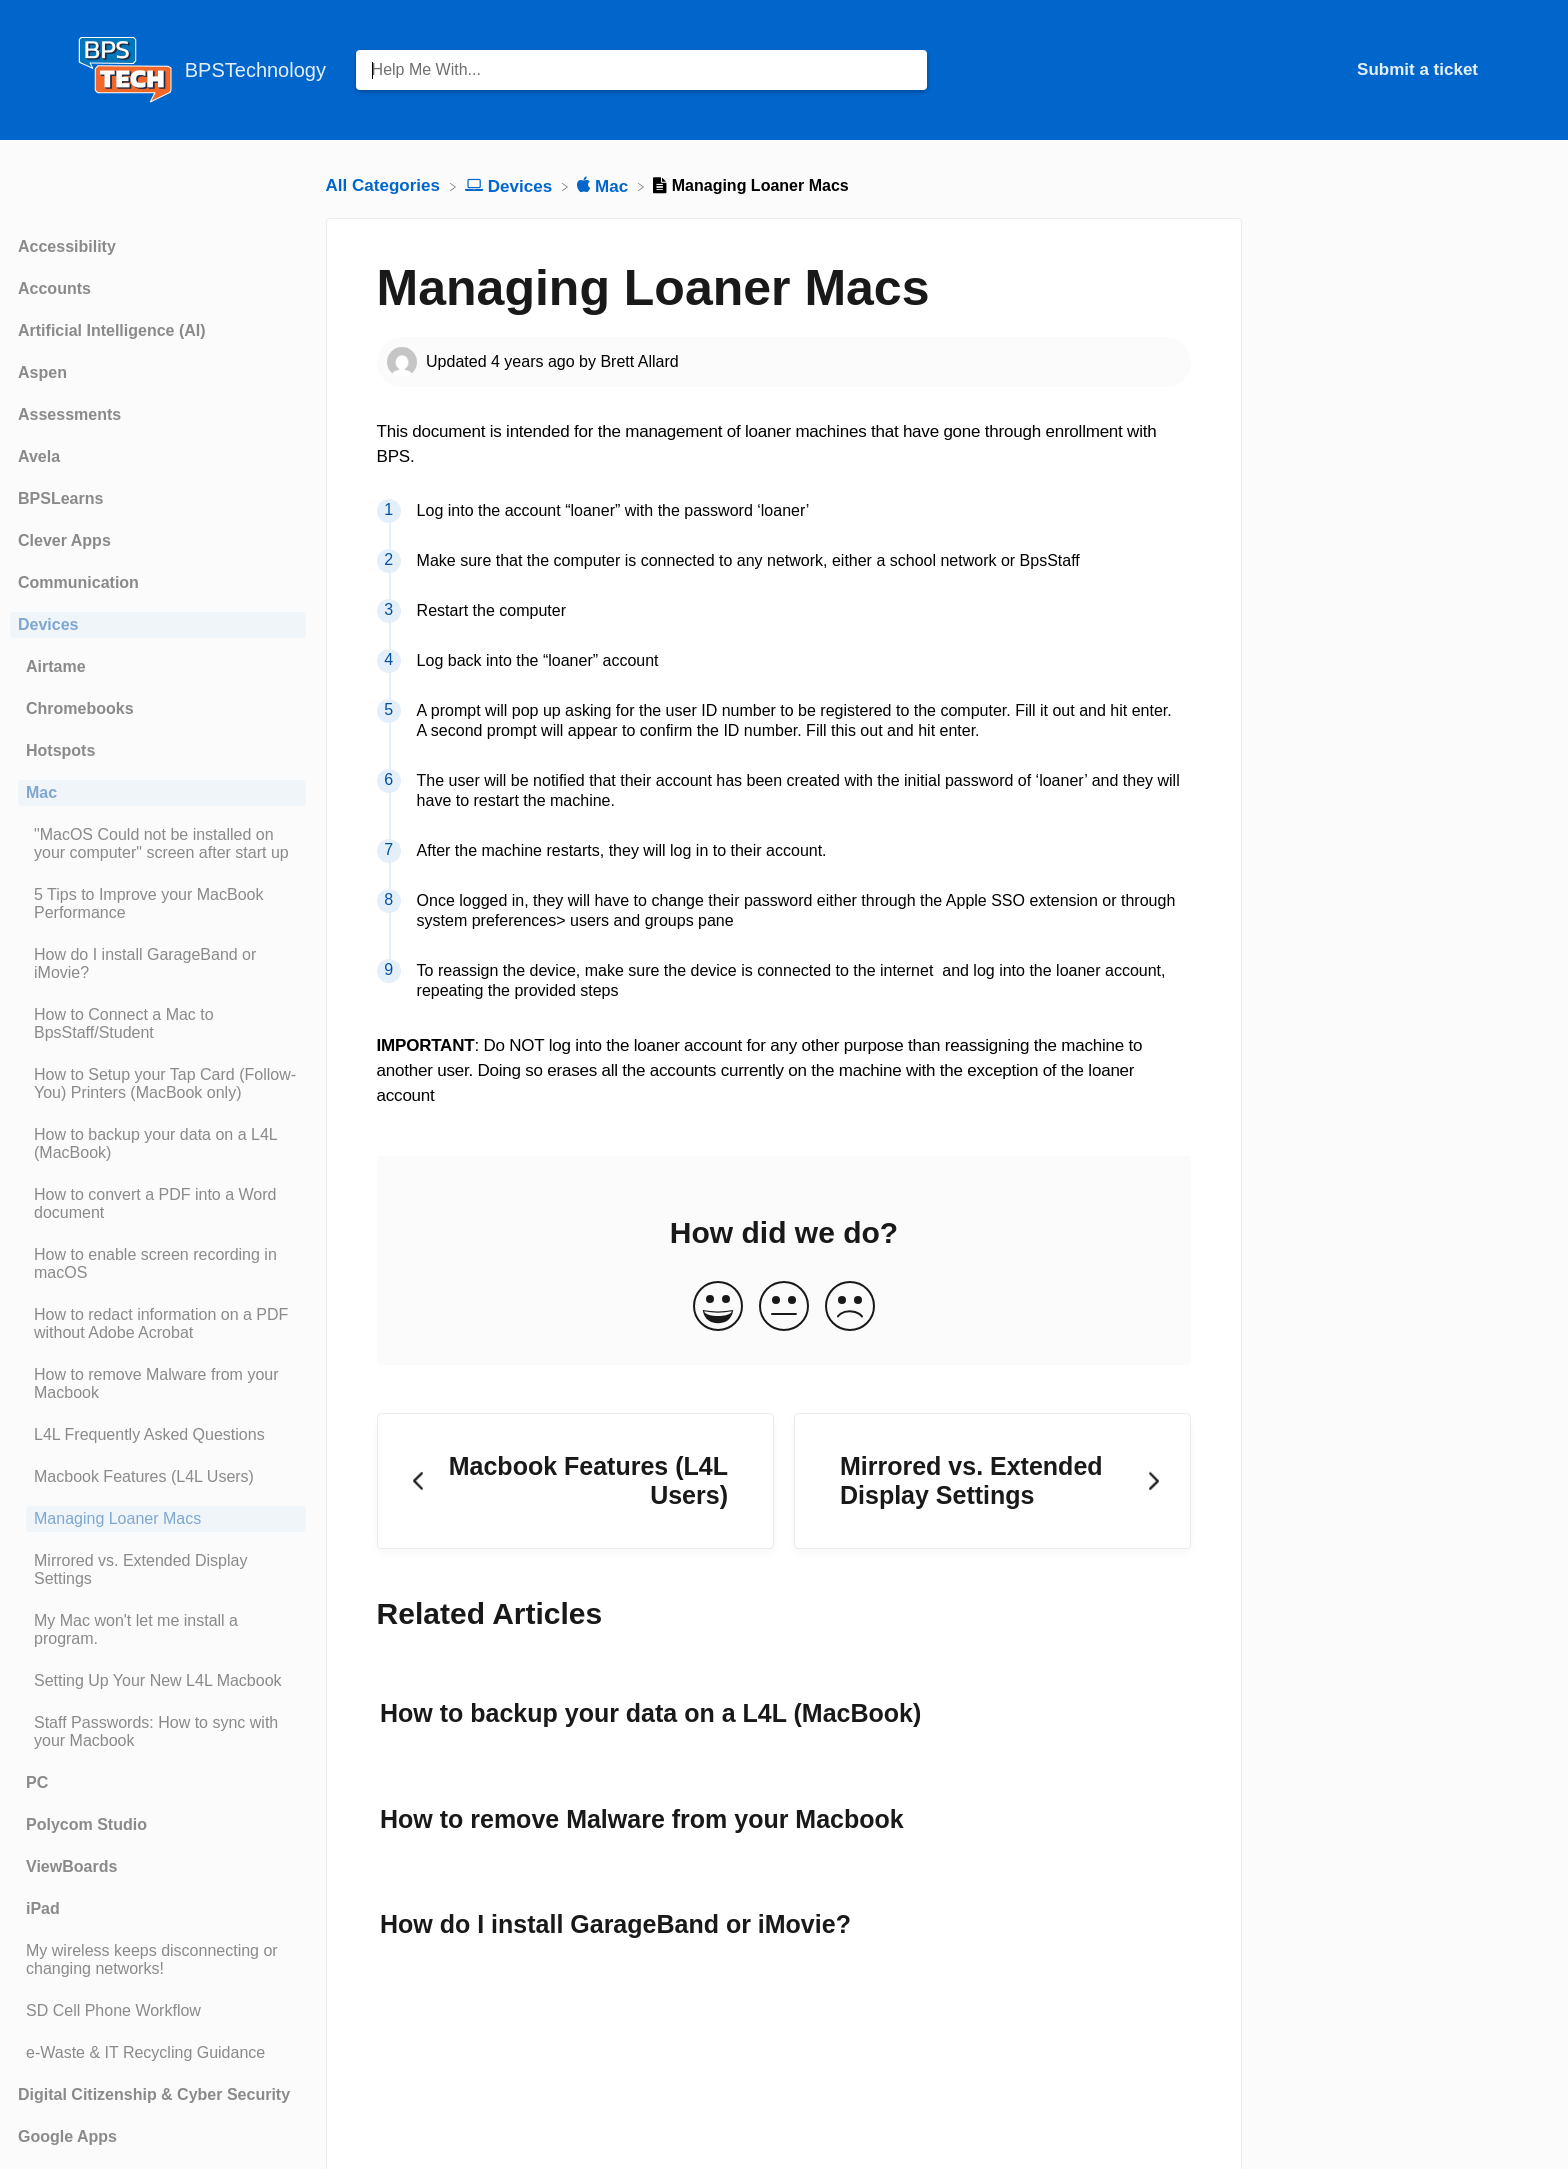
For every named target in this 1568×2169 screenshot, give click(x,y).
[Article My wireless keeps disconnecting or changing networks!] (158, 1960)
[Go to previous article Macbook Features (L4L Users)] (575, 1481)
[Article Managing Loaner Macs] (158, 1519)
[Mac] (605, 185)
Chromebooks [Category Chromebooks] (80, 708)
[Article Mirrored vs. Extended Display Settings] (158, 1570)
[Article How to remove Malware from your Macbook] (158, 1384)
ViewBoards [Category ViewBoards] (71, 1866)
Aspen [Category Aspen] (42, 372)
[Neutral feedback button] (784, 1307)
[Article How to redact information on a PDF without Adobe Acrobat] (158, 1324)
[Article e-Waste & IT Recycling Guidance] (158, 2053)
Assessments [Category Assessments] (69, 414)
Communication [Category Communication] (78, 582)
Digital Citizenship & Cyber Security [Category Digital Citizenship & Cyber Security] (154, 2094)
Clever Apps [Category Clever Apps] (64, 540)
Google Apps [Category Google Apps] (67, 2136)
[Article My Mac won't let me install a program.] (158, 1630)
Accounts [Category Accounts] (54, 288)
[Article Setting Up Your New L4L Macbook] (158, 1681)
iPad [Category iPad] (43, 1908)
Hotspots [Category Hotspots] (60, 750)
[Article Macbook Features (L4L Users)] (158, 1477)
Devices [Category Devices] (48, 624)
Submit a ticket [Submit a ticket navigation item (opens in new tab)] (1417, 69)
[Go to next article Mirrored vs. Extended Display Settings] (992, 1481)
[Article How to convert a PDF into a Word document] (158, 1204)
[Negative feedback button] (850, 1307)
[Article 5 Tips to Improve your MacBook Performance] (158, 904)
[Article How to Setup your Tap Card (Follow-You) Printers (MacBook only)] (158, 1084)
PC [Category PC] (37, 1782)
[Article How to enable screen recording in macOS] (158, 1264)
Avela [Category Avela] (39, 456)
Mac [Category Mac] (41, 792)
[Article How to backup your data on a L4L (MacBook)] (158, 1144)
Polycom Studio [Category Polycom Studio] (86, 1824)
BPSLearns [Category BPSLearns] (60, 498)
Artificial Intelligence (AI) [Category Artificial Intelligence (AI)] (112, 330)
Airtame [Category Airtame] (56, 666)
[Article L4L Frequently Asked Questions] (158, 1435)
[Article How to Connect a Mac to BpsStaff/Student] (158, 1024)
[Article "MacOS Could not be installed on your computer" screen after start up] (158, 844)
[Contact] (1493, 69)
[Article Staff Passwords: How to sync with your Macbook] (158, 1732)
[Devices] (511, 185)
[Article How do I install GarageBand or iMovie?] (158, 964)
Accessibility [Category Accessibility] (67, 246)
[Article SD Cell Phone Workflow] (158, 2011)
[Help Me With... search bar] (641, 70)
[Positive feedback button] (718, 1307)
